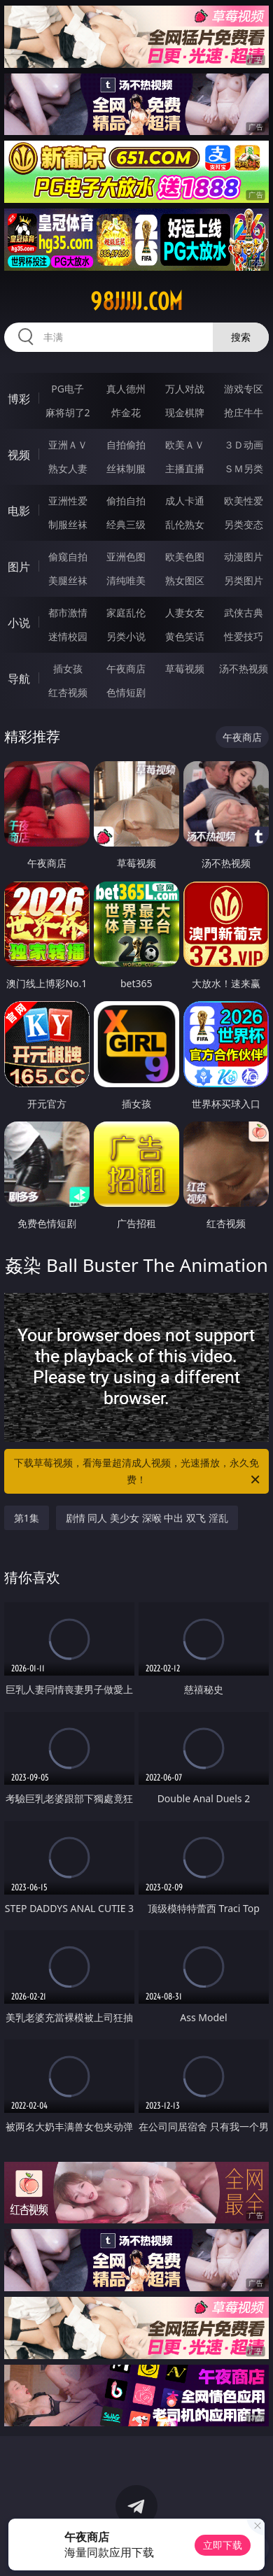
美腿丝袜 (68, 580)
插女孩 (68, 668)
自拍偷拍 (126, 444)
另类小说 (126, 636)
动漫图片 (243, 556)
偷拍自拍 (126, 500)
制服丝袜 (68, 524)
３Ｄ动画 (243, 444)
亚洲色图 (126, 556)
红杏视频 (68, 692)
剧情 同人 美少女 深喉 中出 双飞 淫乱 (147, 1517)
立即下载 (222, 2545)
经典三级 (126, 524)
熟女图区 (184, 580)
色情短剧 (126, 692)
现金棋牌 (184, 412)
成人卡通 (184, 500)
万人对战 (184, 388)
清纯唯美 (126, 580)
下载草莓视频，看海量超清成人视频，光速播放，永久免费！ (138, 1472)
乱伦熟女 (184, 524)
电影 (19, 510)
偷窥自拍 (68, 556)
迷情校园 (68, 636)
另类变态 (243, 524)
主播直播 (184, 468)
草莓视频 (184, 668)
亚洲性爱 (68, 500)
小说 (19, 622)
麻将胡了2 (68, 412)
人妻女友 (184, 612)
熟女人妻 (68, 468)
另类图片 (243, 580)
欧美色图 (184, 556)
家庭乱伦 (126, 612)
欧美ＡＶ (184, 444)
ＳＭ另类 (243, 468)
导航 (19, 678)
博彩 (19, 398)
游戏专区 (243, 388)
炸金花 (126, 412)
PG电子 (67, 388)
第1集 (26, 1517)
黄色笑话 (184, 636)
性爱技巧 (243, 636)
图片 (19, 566)
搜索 (241, 337)
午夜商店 (126, 668)
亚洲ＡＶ (68, 444)
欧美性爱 (243, 500)
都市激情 (68, 612)
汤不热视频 (243, 668)
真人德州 (126, 388)
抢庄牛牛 (243, 412)
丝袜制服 (126, 468)
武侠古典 (243, 612)
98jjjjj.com (136, 302)
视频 (19, 454)
